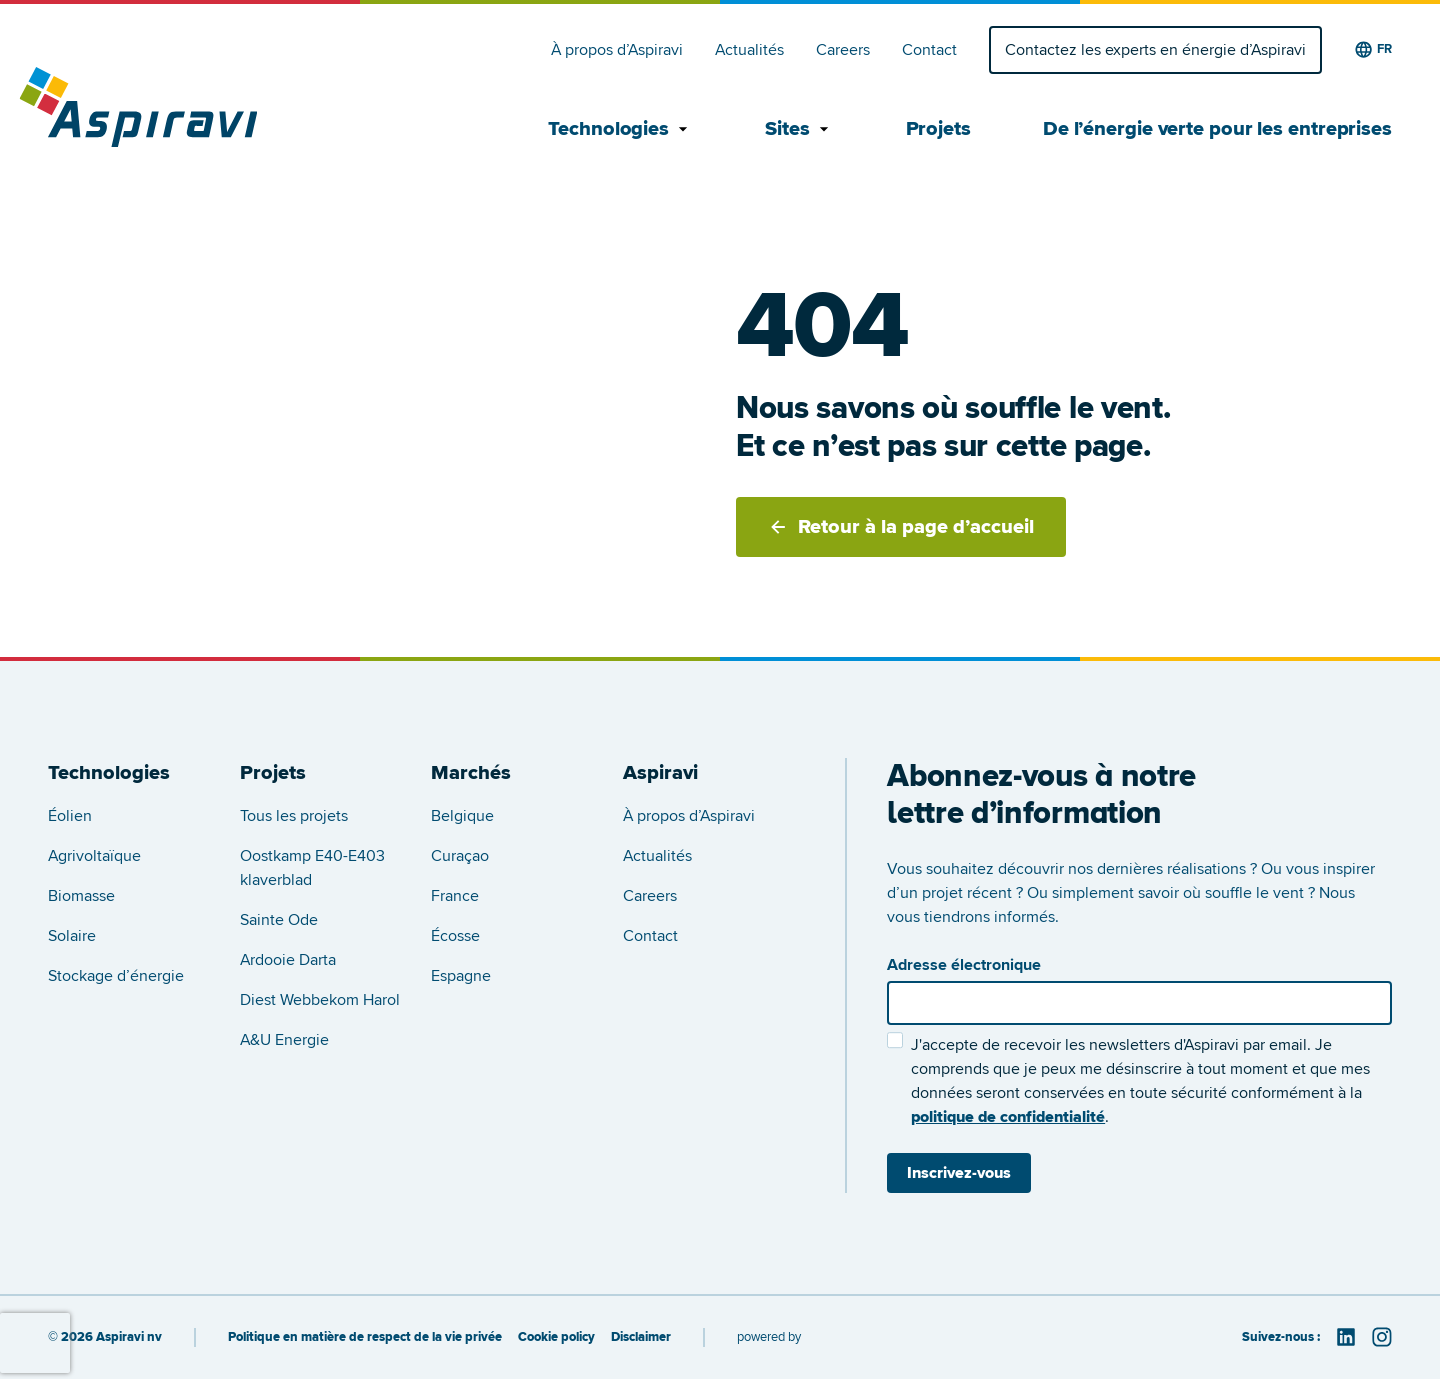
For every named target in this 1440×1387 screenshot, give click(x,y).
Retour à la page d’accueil (901, 527)
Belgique (462, 816)
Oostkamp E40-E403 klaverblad (312, 868)
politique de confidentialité (1008, 1117)
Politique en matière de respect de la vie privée (365, 1337)
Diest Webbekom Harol (320, 1000)
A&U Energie (284, 1040)
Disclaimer (641, 1337)
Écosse (455, 936)
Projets (938, 129)
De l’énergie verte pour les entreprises (1217, 129)
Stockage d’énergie (116, 976)
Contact (929, 50)
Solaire (72, 936)
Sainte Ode (279, 920)
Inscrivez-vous (959, 1173)
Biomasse (81, 896)
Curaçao (460, 856)
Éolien (70, 816)
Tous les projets (294, 816)
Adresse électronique (964, 965)
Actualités (749, 50)
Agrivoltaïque (94, 856)
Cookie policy (556, 1337)
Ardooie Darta (288, 960)
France (455, 896)
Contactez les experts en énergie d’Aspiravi (1155, 50)
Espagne (461, 976)
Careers (843, 50)
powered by (769, 1337)
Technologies (620, 129)
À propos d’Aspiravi (617, 50)
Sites (799, 129)
